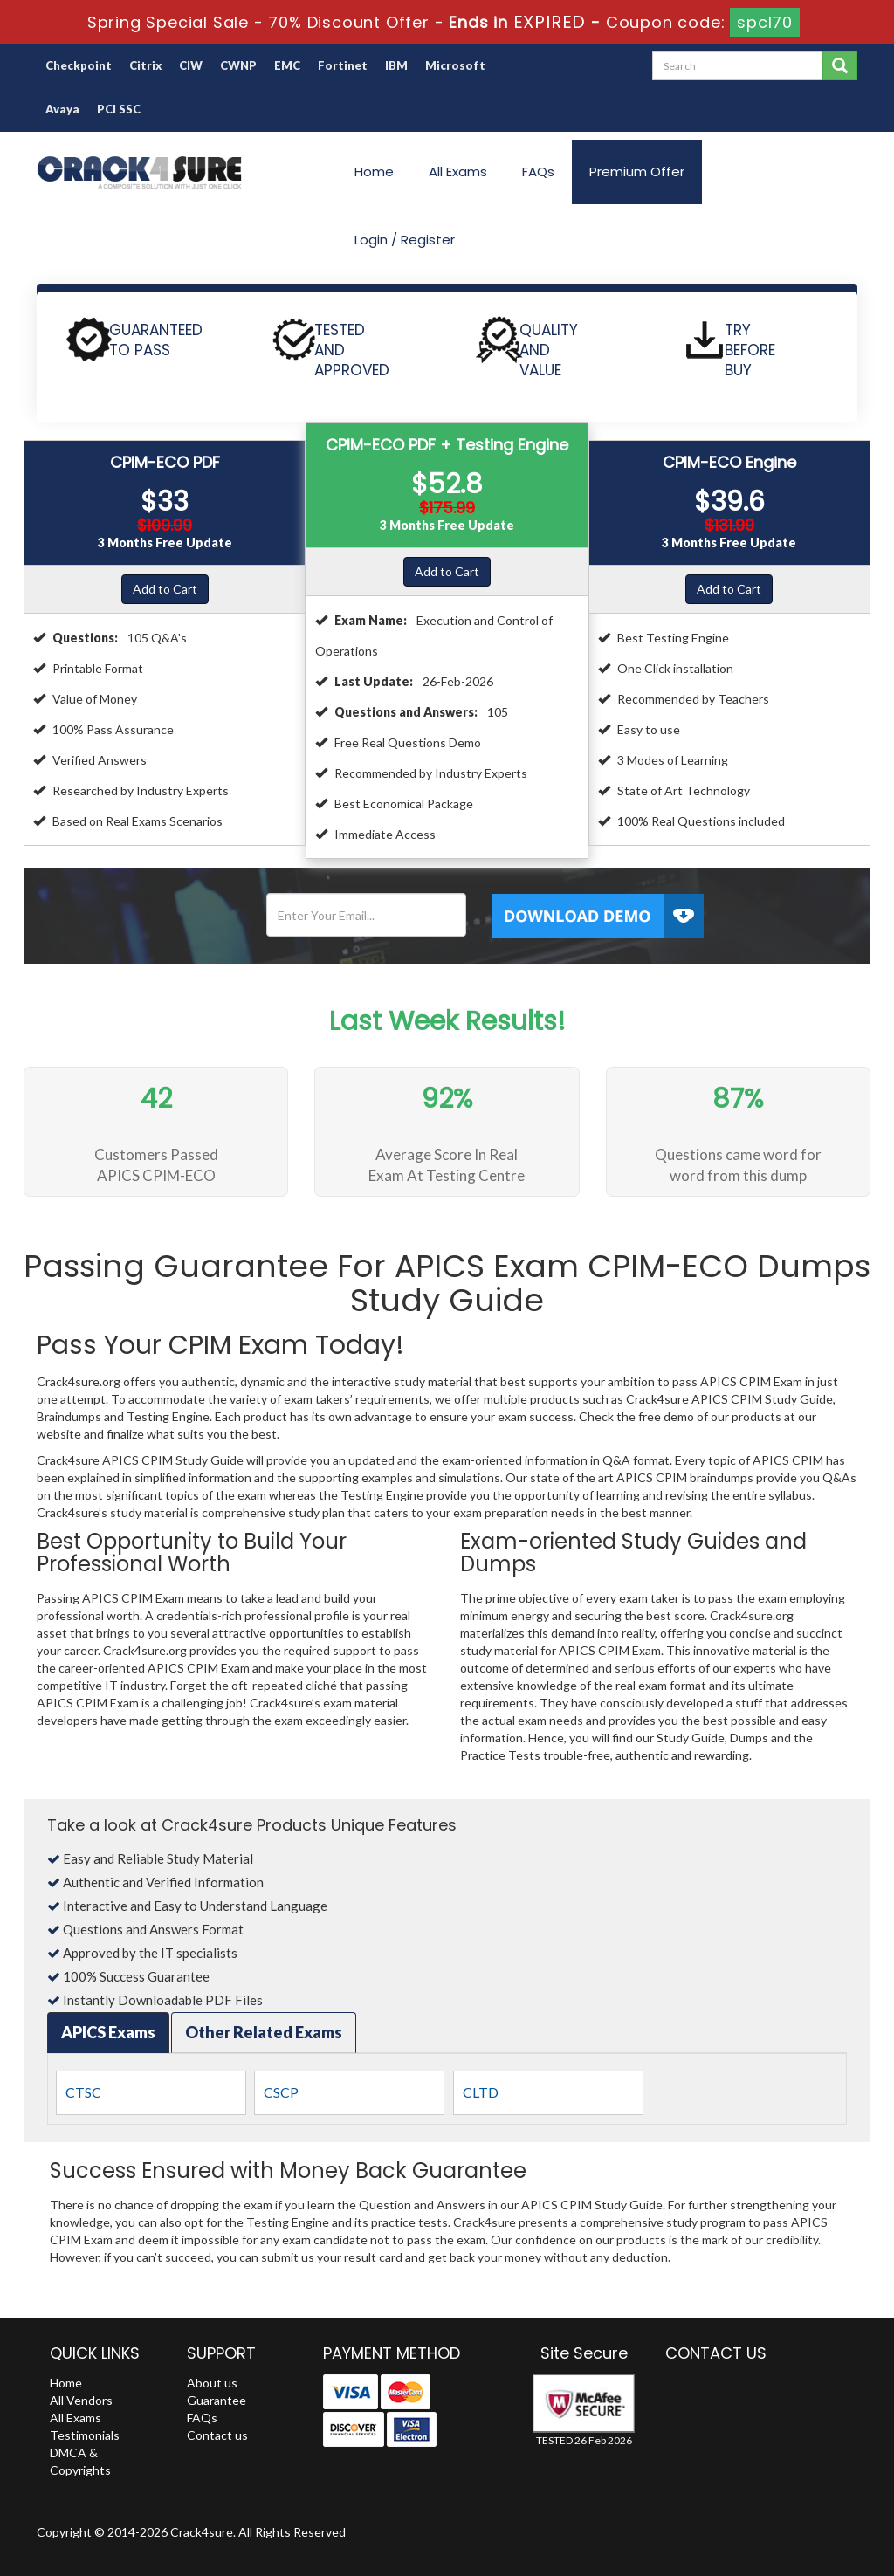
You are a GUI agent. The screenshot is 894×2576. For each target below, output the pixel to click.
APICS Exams (108, 2032)
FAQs (538, 171)
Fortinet (343, 65)
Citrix (145, 65)
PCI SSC (119, 109)
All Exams (458, 171)
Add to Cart (165, 588)
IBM (396, 65)
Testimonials (85, 2435)
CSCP (281, 2092)
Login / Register (404, 239)
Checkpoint (78, 65)
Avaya (62, 109)
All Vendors (81, 2400)
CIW (191, 65)
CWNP (238, 65)
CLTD (481, 2092)
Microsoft (455, 65)
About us (212, 2382)
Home (374, 171)
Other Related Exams (263, 2032)
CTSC (83, 2092)
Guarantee (216, 2400)
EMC (287, 65)
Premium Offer (636, 171)
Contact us (217, 2435)
